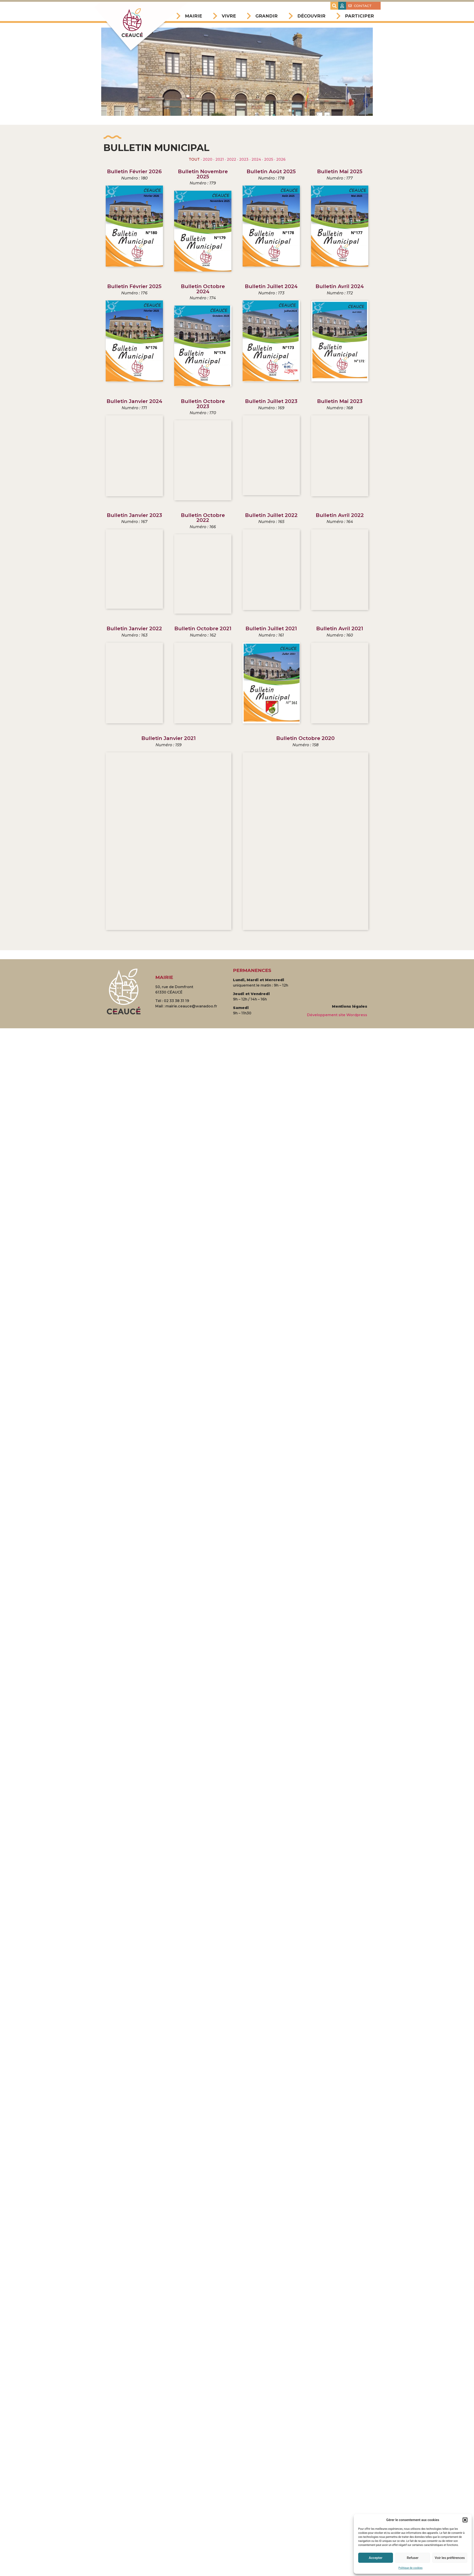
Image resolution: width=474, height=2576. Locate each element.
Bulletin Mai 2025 (339, 171)
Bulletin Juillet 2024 (271, 286)
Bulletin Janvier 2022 (134, 628)
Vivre (230, 16)
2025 (268, 159)
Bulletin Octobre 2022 (203, 517)
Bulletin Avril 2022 (340, 515)
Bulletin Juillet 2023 (271, 401)
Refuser (412, 2558)
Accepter (375, 2558)
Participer (360, 16)
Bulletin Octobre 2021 (202, 628)
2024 (256, 159)
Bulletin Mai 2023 (339, 401)
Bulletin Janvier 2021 (168, 738)
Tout (194, 159)
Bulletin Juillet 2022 (271, 515)
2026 (280, 159)
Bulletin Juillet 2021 (271, 628)
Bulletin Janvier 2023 (134, 515)
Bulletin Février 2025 (134, 286)
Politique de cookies (410, 2567)
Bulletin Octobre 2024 (203, 288)
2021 (219, 159)
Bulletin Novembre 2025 (203, 173)
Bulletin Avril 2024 (340, 286)
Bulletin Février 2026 (134, 171)
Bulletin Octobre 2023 (203, 403)
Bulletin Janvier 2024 (134, 401)
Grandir (267, 16)
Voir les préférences (450, 2558)
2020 (207, 159)
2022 (231, 159)
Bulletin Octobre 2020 (305, 738)
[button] (465, 2520)
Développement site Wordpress (337, 1015)
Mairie (194, 16)
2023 (243, 159)
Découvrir (312, 16)
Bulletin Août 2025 (271, 171)
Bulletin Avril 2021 (339, 628)
